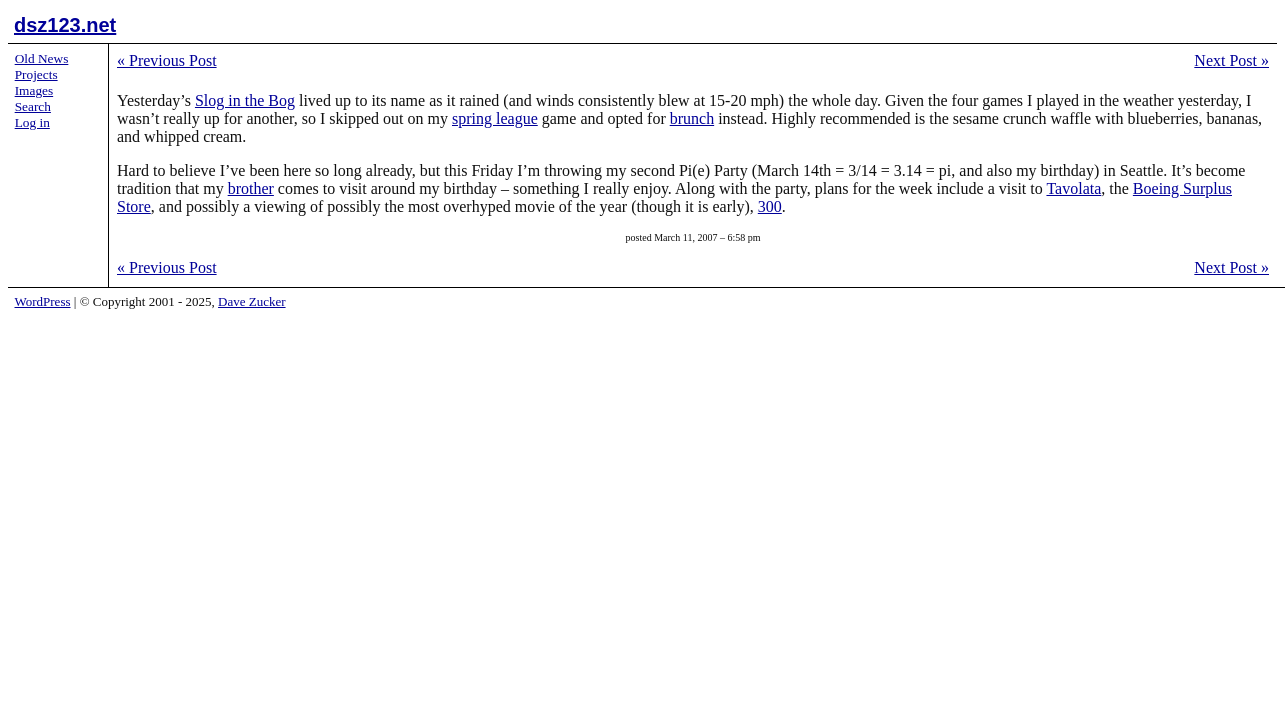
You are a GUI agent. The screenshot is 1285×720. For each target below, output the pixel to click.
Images (34, 90)
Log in (32, 122)
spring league (495, 118)
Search (33, 106)
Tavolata (1073, 188)
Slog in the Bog (245, 100)
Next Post (1231, 60)
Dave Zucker (252, 301)
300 (770, 206)
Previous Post (167, 60)
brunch (692, 118)
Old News (42, 58)
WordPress (43, 301)
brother (251, 188)
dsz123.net (65, 25)
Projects (36, 74)
